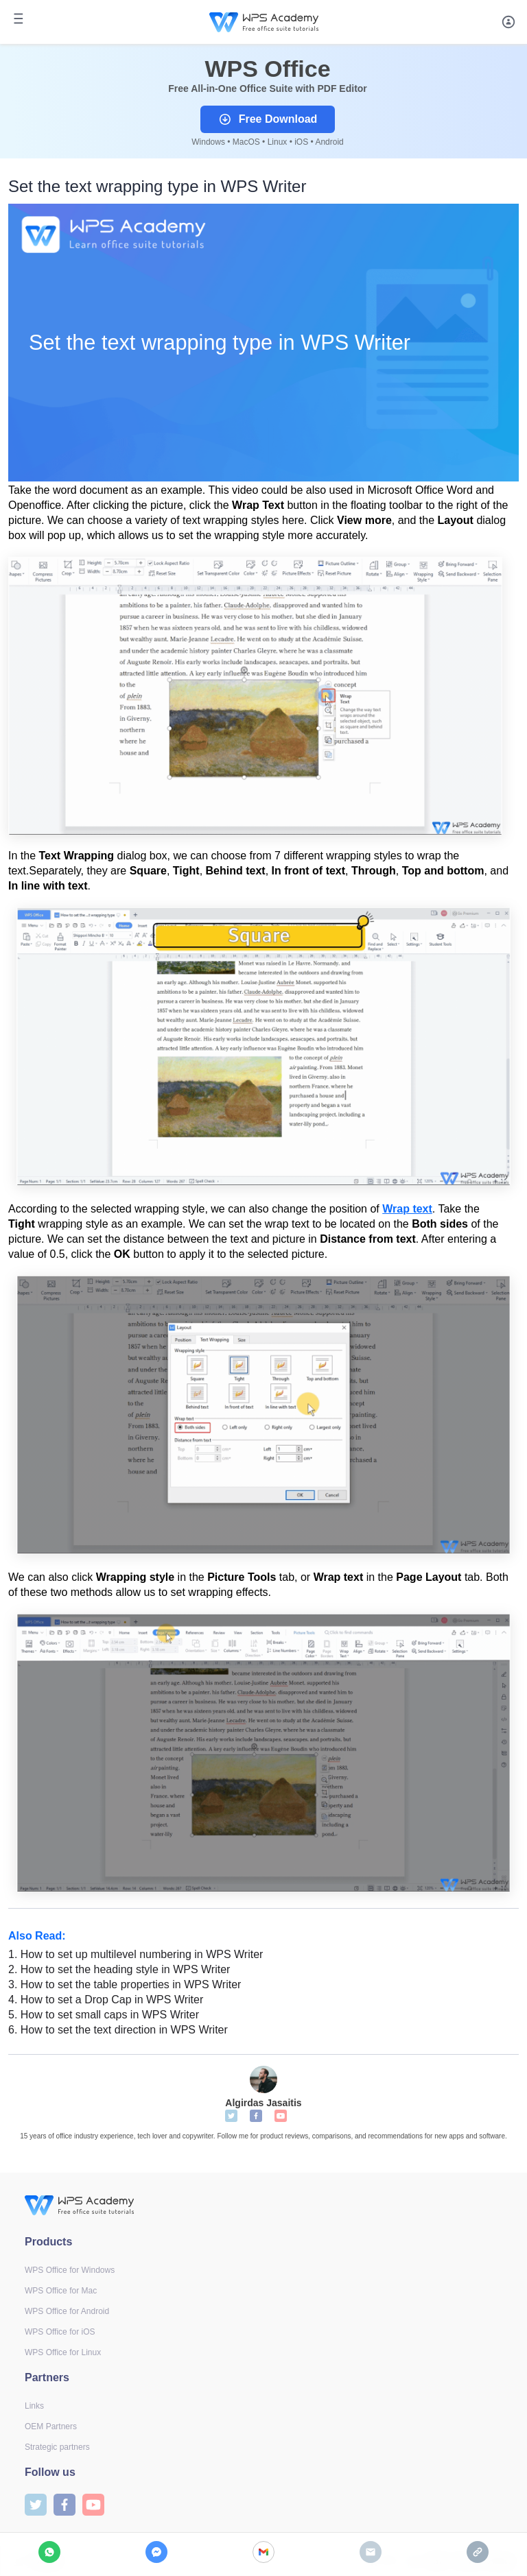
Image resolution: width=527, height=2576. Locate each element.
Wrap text (407, 1209)
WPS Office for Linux (63, 2352)
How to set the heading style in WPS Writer (119, 1969)
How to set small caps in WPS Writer (103, 2014)
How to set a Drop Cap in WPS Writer (107, 1999)
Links (34, 2406)
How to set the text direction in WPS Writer (118, 2030)
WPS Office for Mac (61, 2290)
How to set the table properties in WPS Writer (124, 1984)
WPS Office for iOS (60, 2332)
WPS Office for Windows (70, 2270)
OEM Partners (51, 2426)
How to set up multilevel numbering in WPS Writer (135, 1954)
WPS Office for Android (67, 2311)
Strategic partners (57, 2447)
